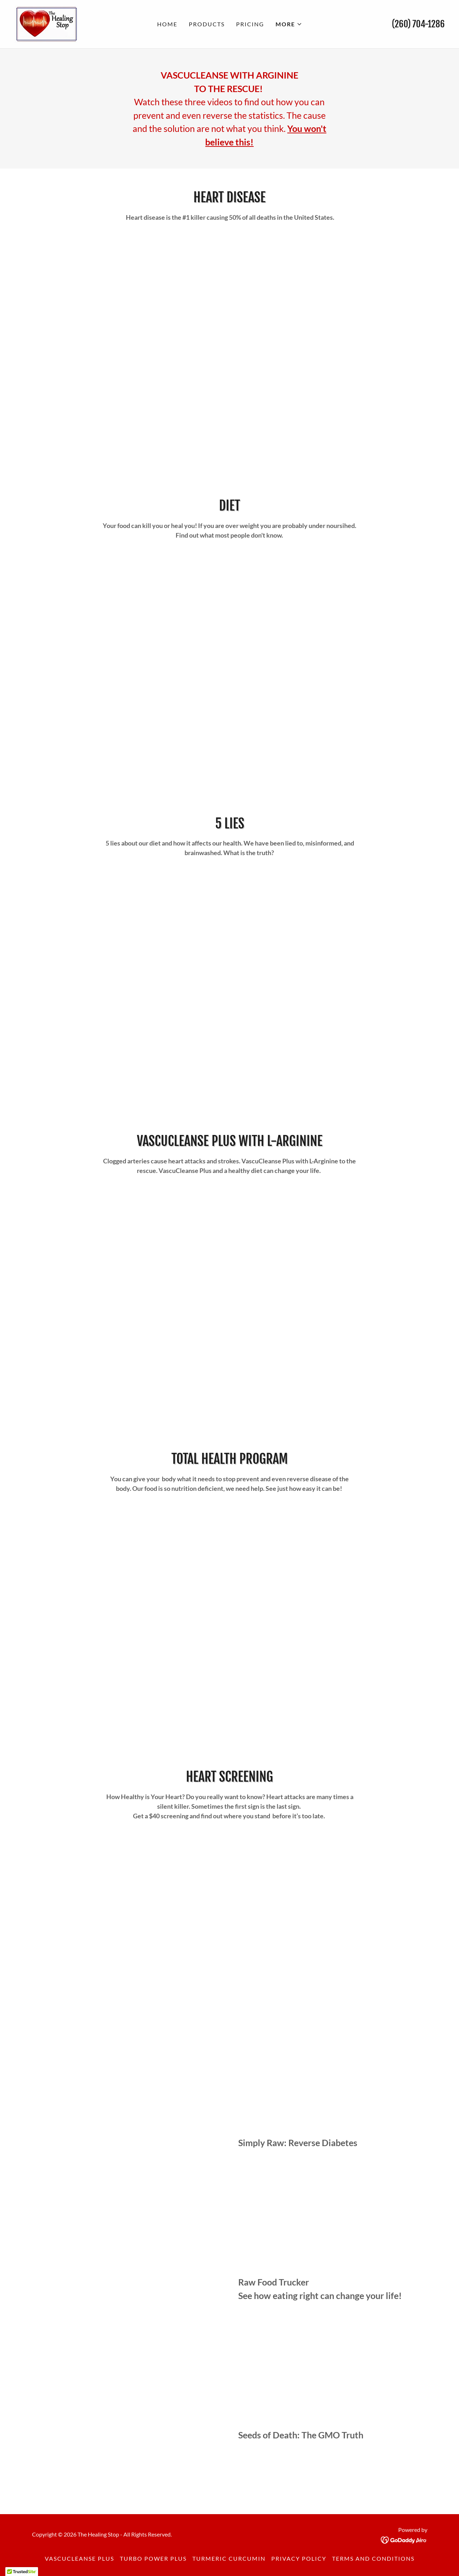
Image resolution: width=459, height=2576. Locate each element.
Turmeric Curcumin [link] (229, 2558)
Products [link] (207, 24)
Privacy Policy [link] (298, 2558)
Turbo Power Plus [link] (153, 2558)
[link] (45, 23)
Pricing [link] (250, 24)
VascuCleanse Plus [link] (79, 2558)
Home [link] (167, 24)
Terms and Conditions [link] (373, 2558)
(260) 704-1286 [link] (418, 24)
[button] (289, 24)
